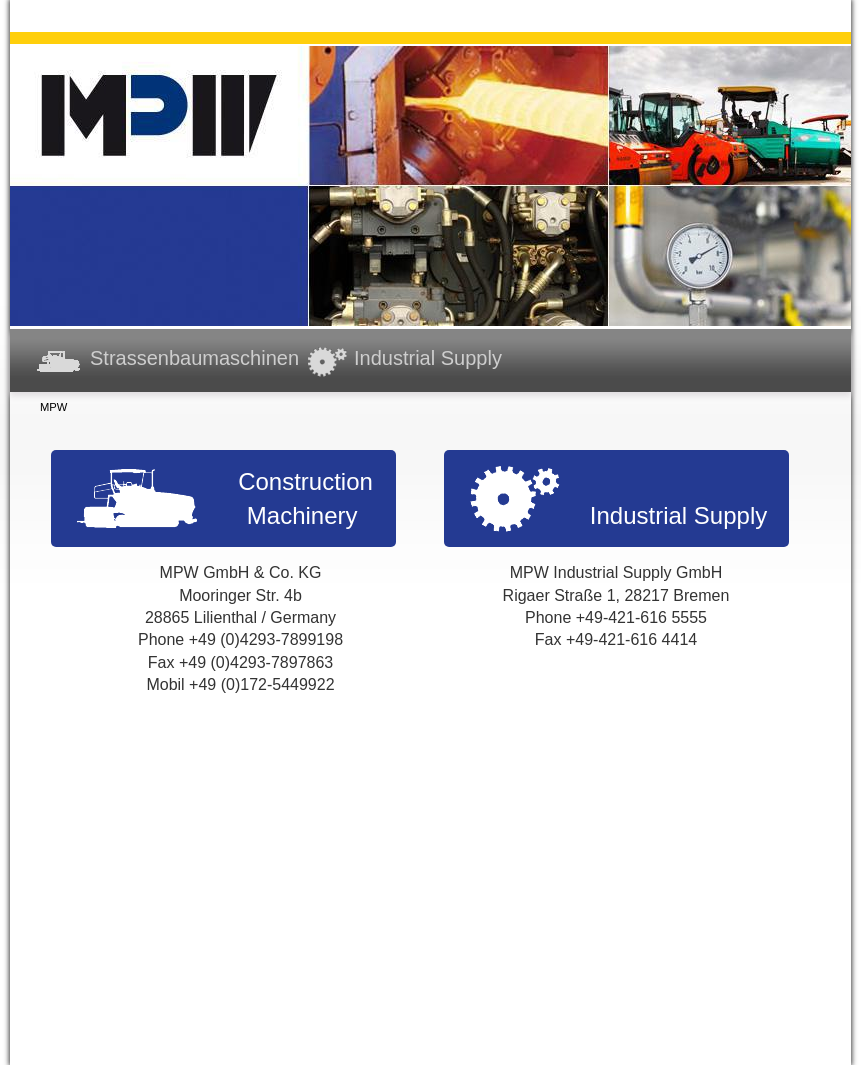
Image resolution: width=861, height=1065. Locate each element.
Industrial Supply (428, 358)
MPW (53, 407)
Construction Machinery (305, 498)
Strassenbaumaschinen (194, 358)
